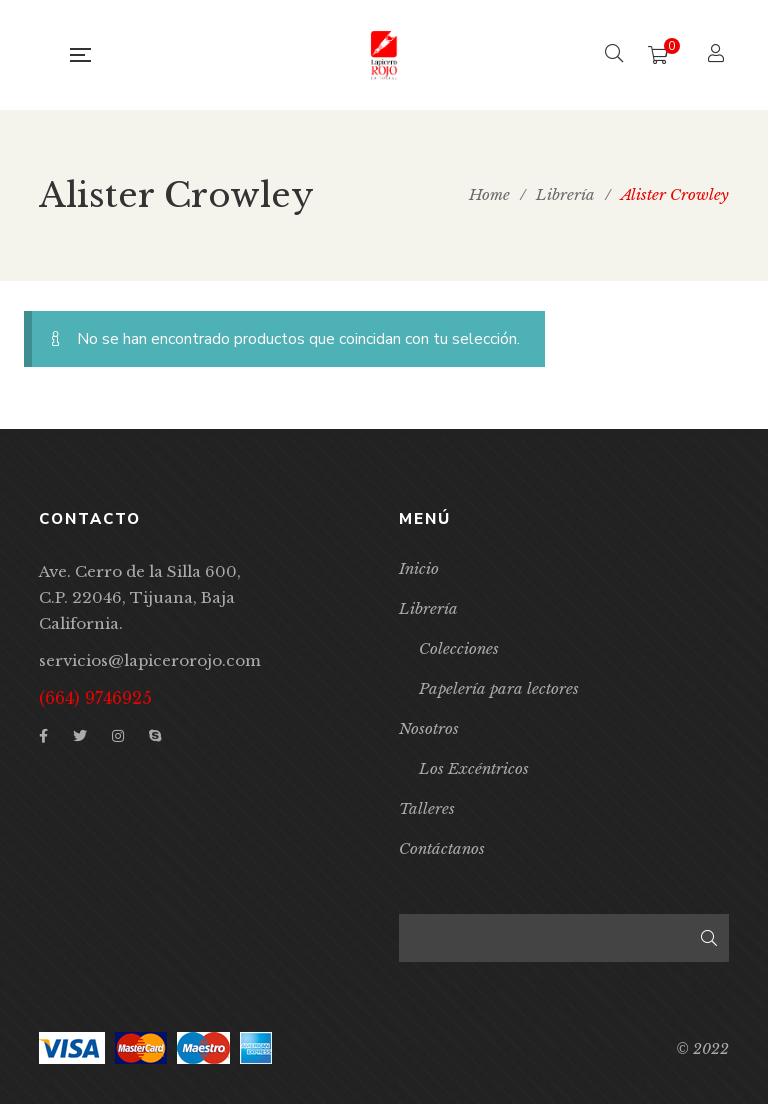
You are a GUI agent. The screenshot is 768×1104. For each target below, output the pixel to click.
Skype (155, 736)
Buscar (709, 938)
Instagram (118, 736)
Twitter (80, 736)
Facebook (43, 736)
